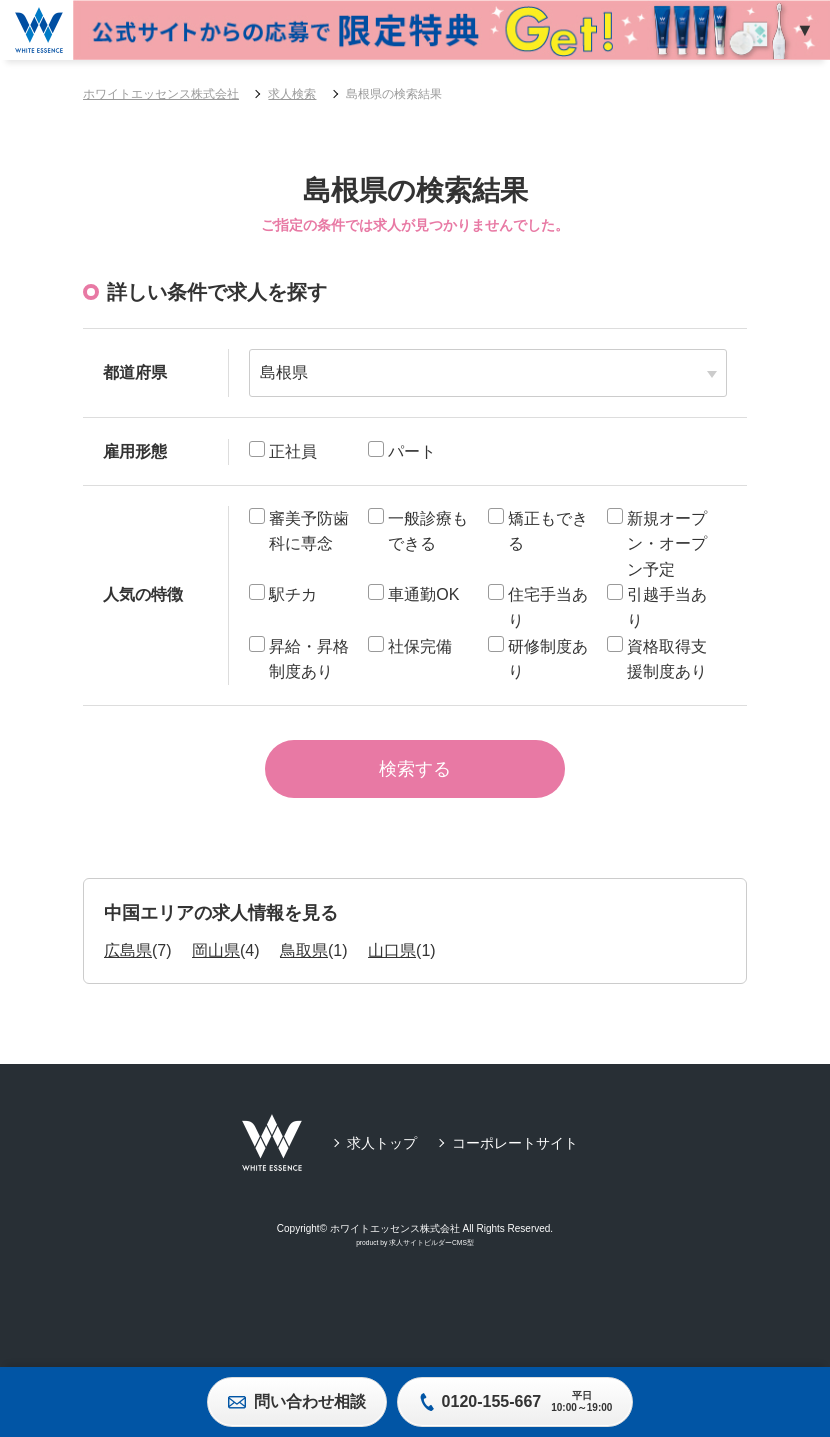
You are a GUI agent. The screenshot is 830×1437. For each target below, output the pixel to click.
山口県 (392, 965)
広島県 (128, 965)
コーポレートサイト (515, 1158)
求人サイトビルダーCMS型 (431, 1258)
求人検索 (292, 94)
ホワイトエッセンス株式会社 (161, 94)
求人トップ (382, 1158)
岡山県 (216, 965)
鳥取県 (304, 965)
